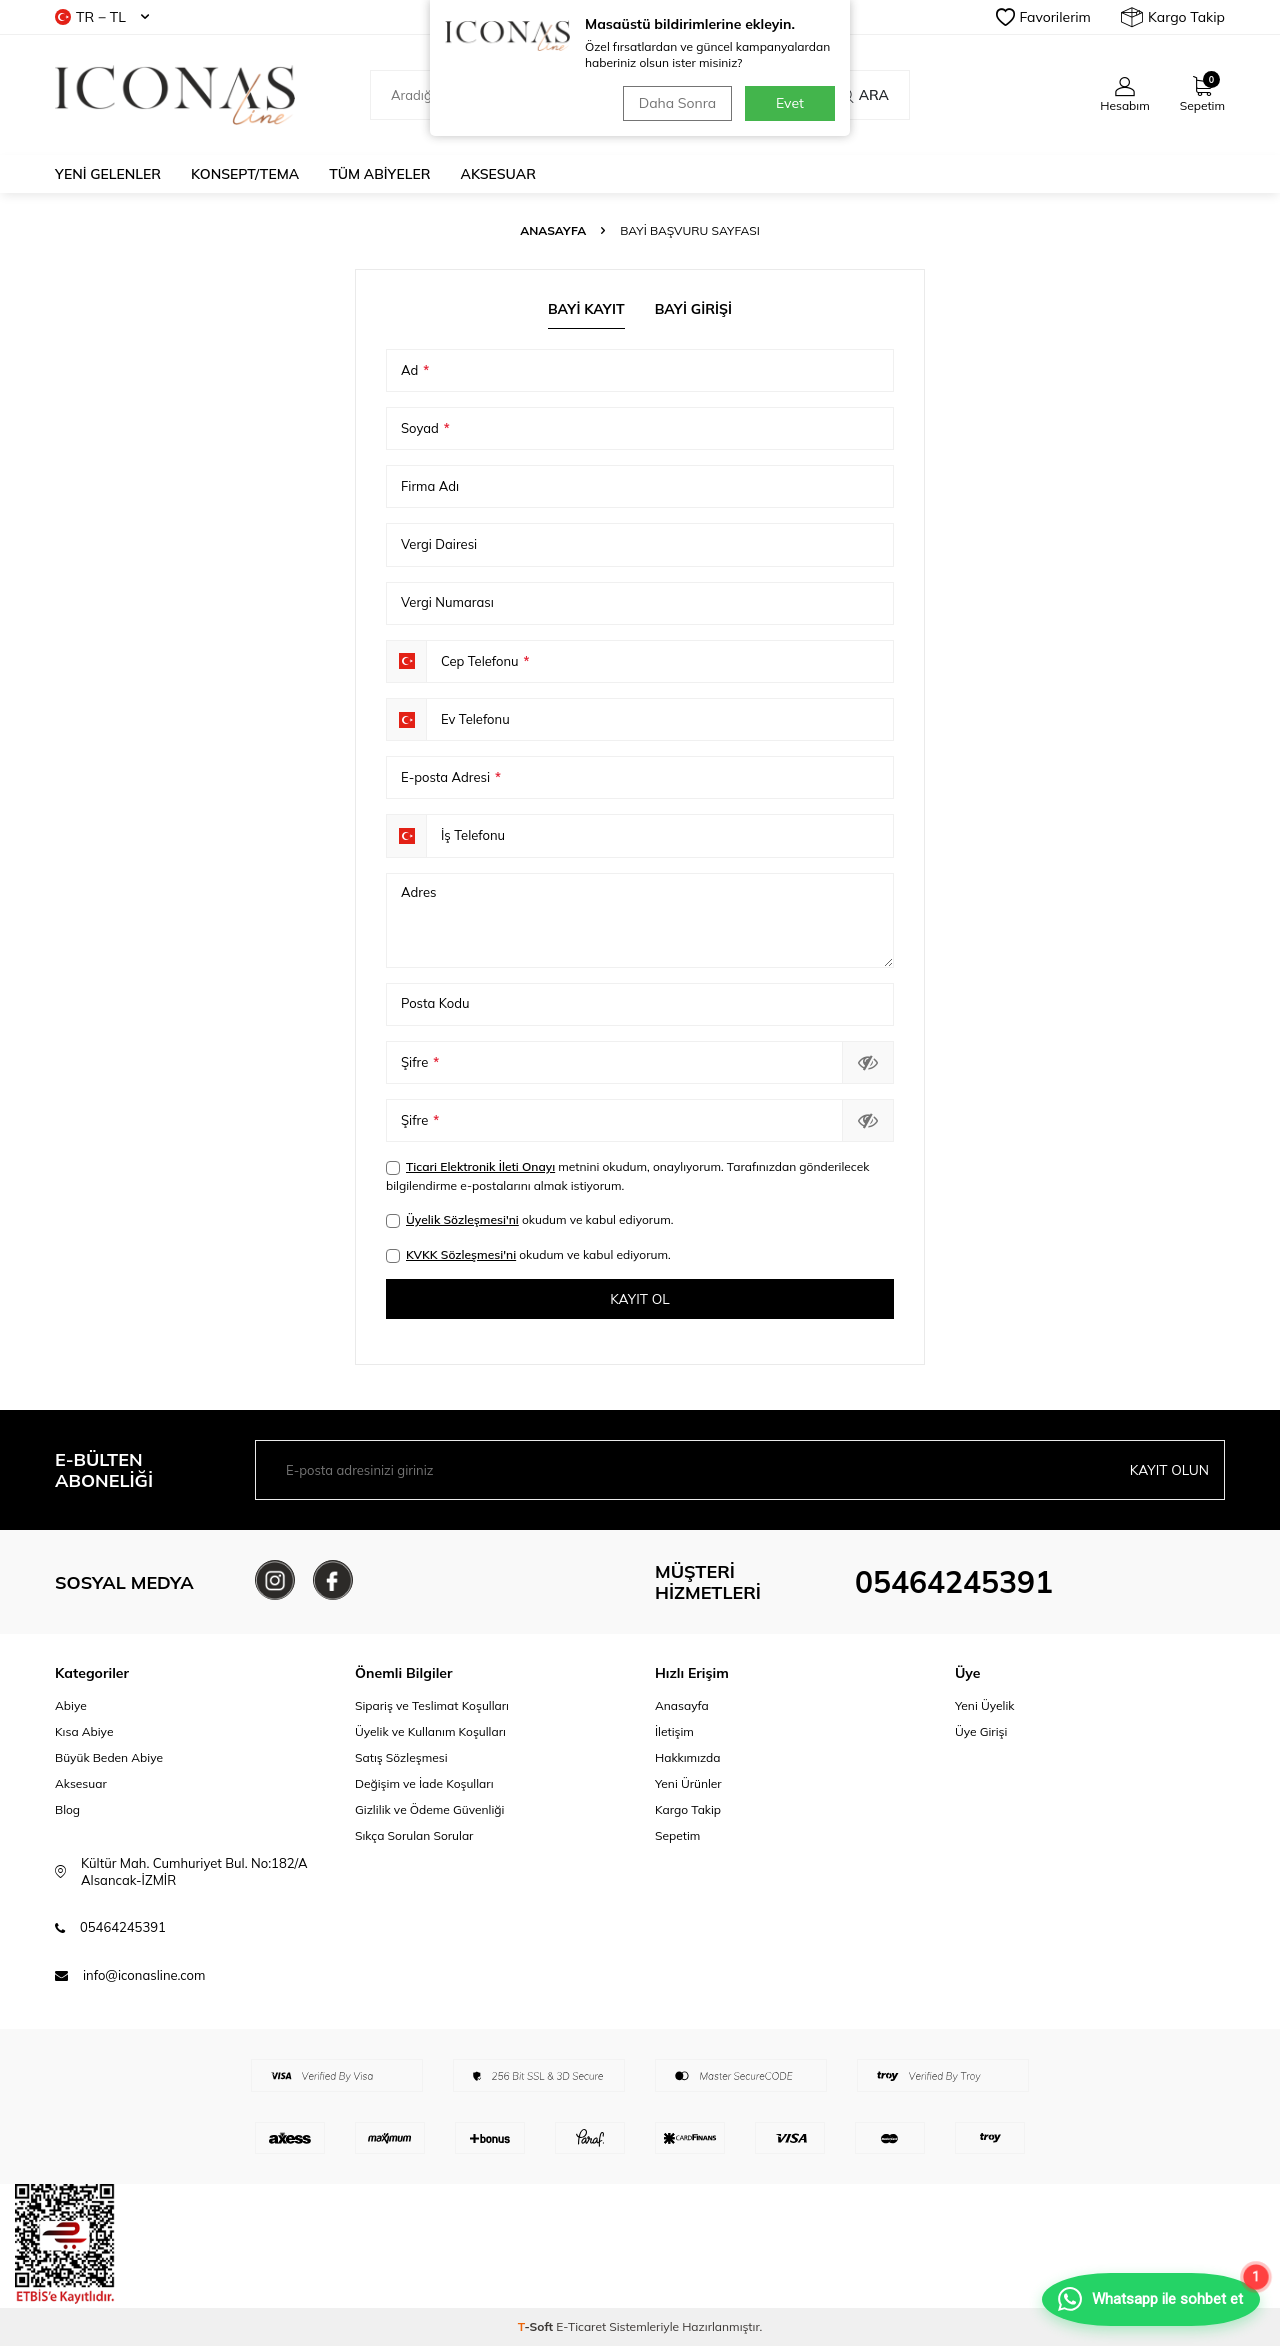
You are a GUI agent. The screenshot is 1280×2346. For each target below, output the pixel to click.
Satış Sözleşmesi (401, 1758)
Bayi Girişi (693, 309)
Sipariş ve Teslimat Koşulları (432, 1705)
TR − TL (102, 17)
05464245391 (954, 1583)
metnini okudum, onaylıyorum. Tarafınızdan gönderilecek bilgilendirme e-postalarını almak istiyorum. (627, 1176)
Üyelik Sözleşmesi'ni (462, 1219)
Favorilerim (1043, 17)
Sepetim (677, 1836)
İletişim (674, 1731)
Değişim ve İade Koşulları (424, 1784)
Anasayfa (553, 230)
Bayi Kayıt (586, 309)
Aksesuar (498, 174)
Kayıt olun (1168, 1470)
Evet (790, 103)
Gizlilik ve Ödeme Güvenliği (429, 1810)
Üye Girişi (981, 1731)
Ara (863, 95)
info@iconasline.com (144, 1975)
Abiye (71, 1705)
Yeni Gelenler (108, 174)
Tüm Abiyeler (379, 174)
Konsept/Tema (245, 174)
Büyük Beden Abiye (109, 1758)
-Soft (537, 2326)
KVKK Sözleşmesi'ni (461, 1254)
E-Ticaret (581, 2326)
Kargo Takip (1173, 17)
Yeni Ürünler (688, 1784)
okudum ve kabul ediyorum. (529, 1220)
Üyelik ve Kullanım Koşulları (430, 1731)
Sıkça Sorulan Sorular (414, 1836)
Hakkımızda (688, 1758)
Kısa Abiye (84, 1731)
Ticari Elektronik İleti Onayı (480, 1166)
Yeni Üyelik (985, 1705)
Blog (67, 1810)
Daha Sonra (675, 103)
